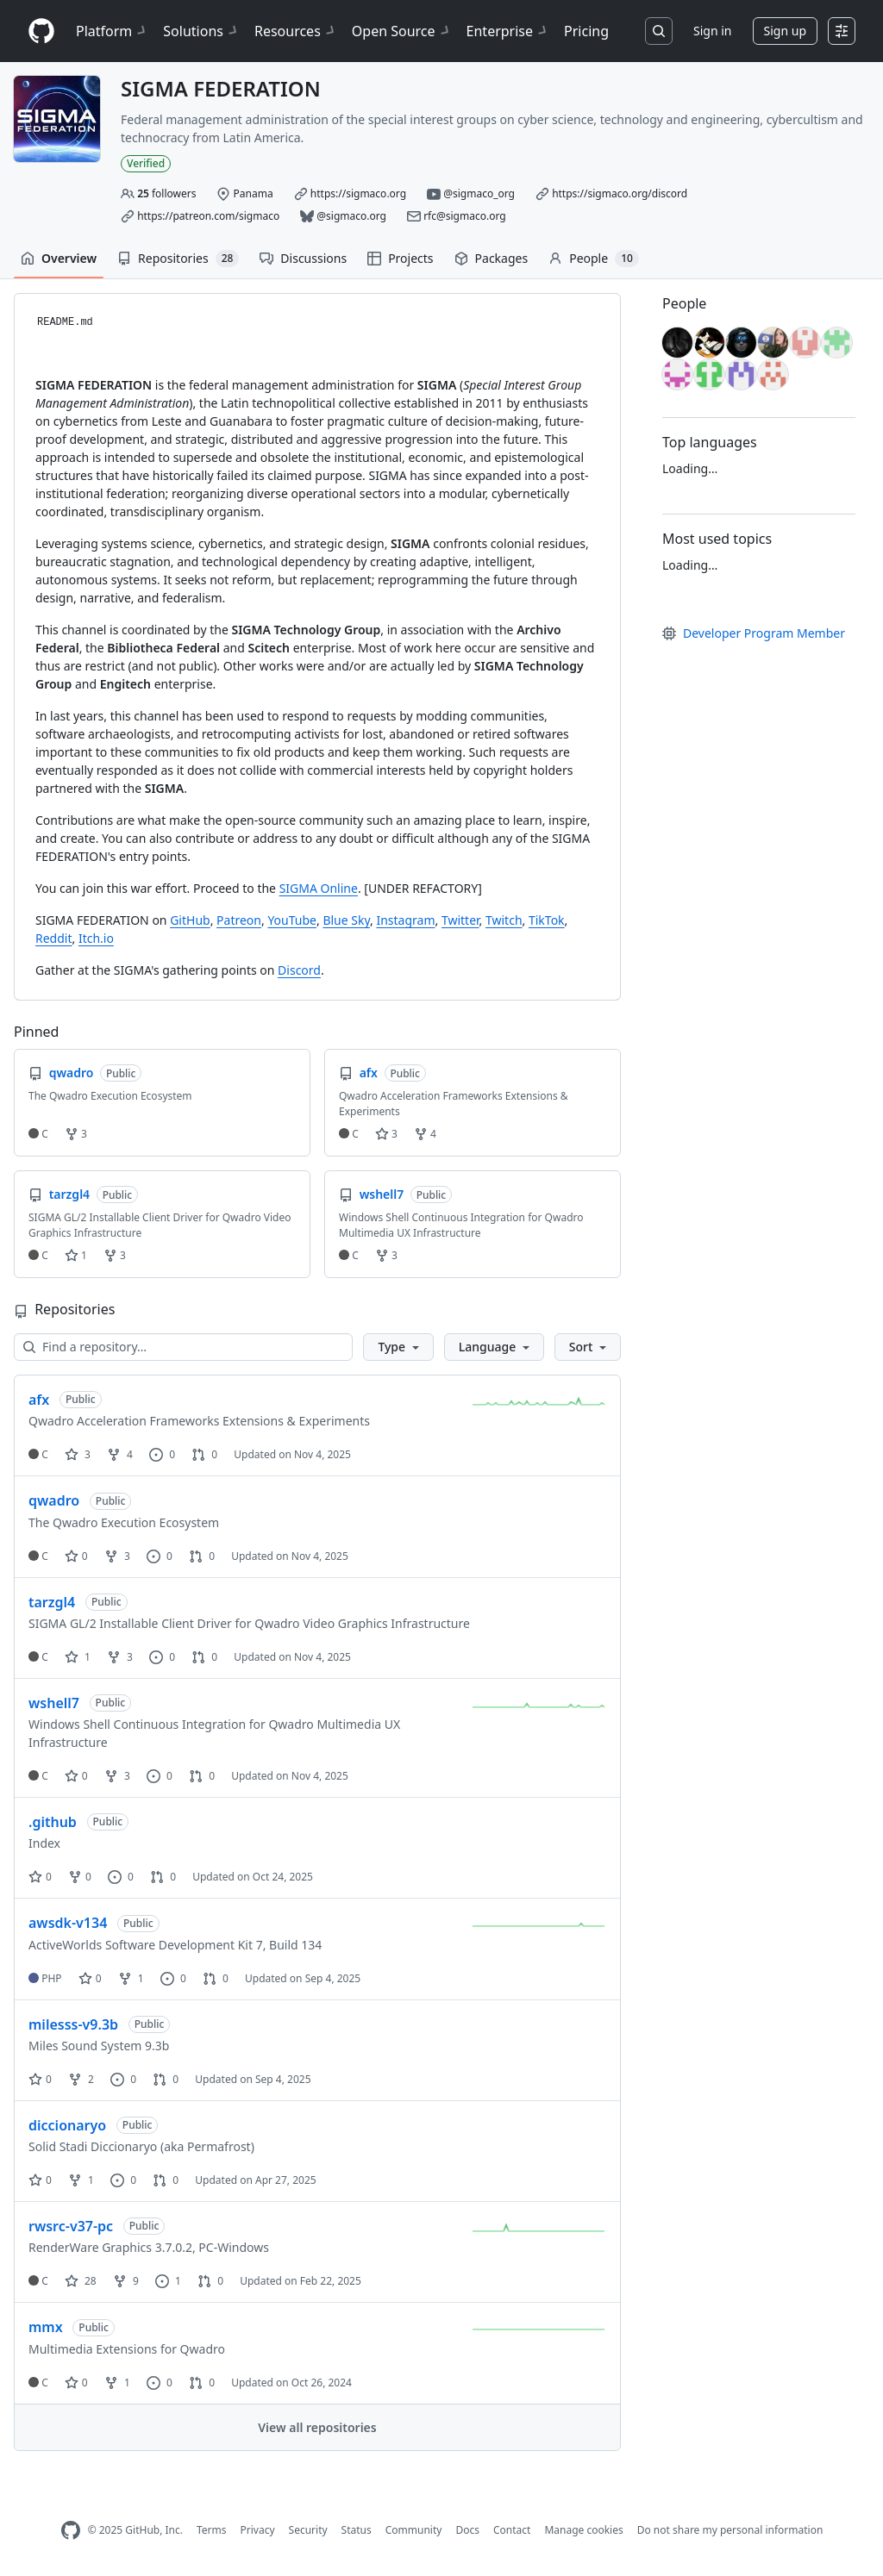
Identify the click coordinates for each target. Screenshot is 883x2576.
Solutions (202, 31)
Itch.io (96, 938)
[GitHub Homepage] (70, 2531)
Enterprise (508, 31)
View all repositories (317, 2427)
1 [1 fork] (131, 1978)
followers (166, 193)
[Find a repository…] (183, 1347)
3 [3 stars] (78, 1454)
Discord (299, 970)
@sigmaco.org (351, 216)
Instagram (405, 920)
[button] (398, 1347)
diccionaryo (67, 2125)
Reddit (53, 938)
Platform (112, 31)
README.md (65, 322)
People (593, 258)
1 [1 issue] (168, 2280)
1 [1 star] (78, 1657)
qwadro (53, 1500)
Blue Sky (346, 920)
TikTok (547, 920)
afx (38, 1399)
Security (308, 2530)
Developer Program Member (753, 633)
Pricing (586, 31)
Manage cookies (583, 2530)
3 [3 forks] (117, 1556)
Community (413, 2530)
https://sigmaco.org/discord (619, 193)
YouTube (291, 920)
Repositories (178, 258)
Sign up (785, 30)
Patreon (238, 920)
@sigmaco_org (479, 193)
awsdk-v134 (67, 1922)
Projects (400, 258)
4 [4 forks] (120, 1454)
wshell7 (53, 1702)
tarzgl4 (51, 1602)
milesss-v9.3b (73, 2024)
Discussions (303, 258)
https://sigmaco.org (358, 193)
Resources (296, 31)
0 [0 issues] (162, 1454)
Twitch (504, 920)
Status (356, 2530)
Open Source (402, 31)
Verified (146, 163)
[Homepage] (41, 31)
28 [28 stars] (81, 2280)
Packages (491, 258)
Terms (212, 2530)
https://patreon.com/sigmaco (208, 216)
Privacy (258, 2530)
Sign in (712, 30)
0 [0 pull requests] (204, 1454)
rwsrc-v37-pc (70, 2226)
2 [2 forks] (81, 2079)
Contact (511, 2530)
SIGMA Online (318, 888)
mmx (45, 2326)
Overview (59, 258)
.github (52, 1821)
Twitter (460, 920)
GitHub (190, 920)
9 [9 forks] (126, 2280)
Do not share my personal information (730, 2530)
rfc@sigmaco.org (464, 216)
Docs (467, 2530)
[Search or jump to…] (659, 31)
